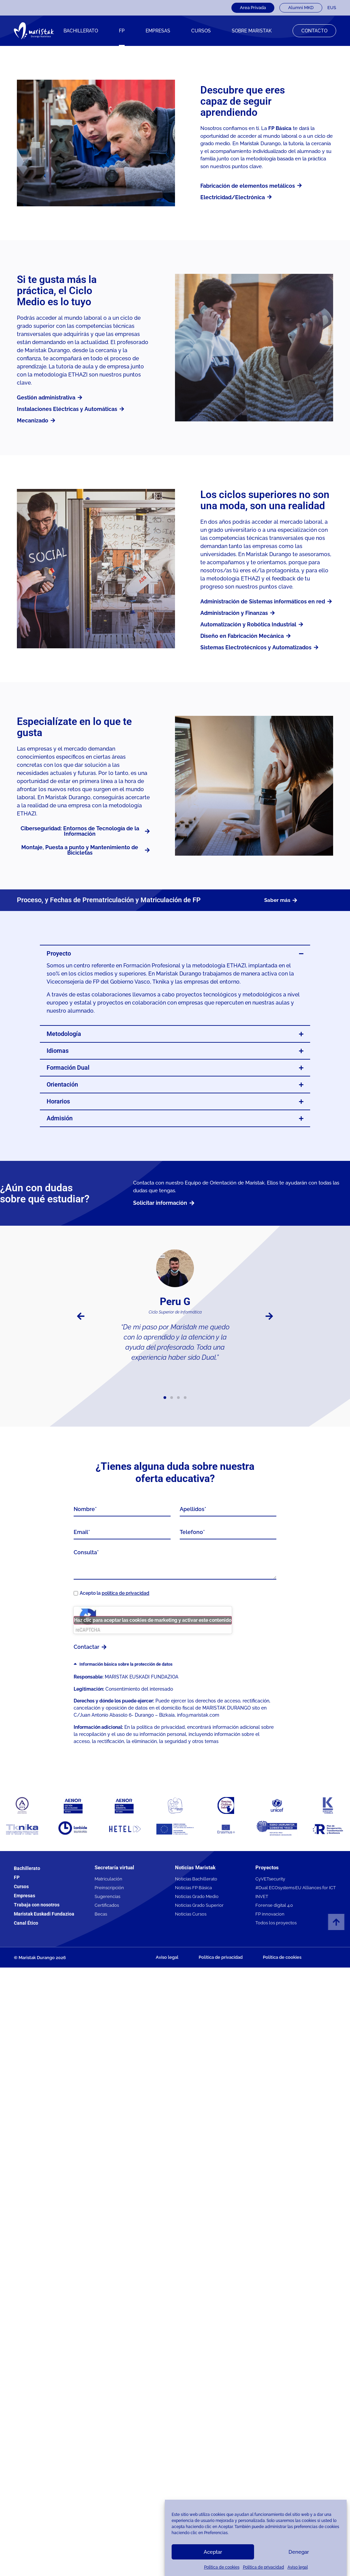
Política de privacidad (263, 2567)
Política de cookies (222, 2567)
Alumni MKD (301, 7)
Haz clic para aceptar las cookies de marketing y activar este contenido (152, 1620)
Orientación (62, 1084)
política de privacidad (125, 1593)
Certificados (107, 1905)
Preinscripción (109, 1887)
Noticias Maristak (195, 1868)
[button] (175, 953)
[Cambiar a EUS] (331, 8)
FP (122, 30)
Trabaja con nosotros (36, 1904)
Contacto (314, 30)
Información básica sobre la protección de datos (126, 1664)
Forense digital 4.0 (274, 1905)
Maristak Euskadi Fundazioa (44, 1914)
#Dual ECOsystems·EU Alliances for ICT (295, 1887)
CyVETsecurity (270, 1878)
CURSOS (201, 30)
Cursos (21, 1886)
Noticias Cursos (190, 1914)
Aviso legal (298, 2567)
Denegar (299, 2552)
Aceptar (213, 2552)
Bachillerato (81, 30)
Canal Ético (26, 1923)
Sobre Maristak (252, 30)
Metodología (64, 1033)
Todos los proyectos (276, 1922)
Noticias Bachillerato (196, 1878)
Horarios (58, 1101)
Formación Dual (68, 1067)
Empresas (158, 30)
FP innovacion (269, 1914)
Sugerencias (107, 1896)
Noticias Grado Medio (197, 1896)
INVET (261, 1896)
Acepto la (114, 1593)
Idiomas (58, 1050)
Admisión (60, 1118)
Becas (101, 1914)
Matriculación (108, 1878)
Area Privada (253, 7)
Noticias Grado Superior (199, 1905)
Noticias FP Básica (193, 1887)
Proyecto (59, 953)
